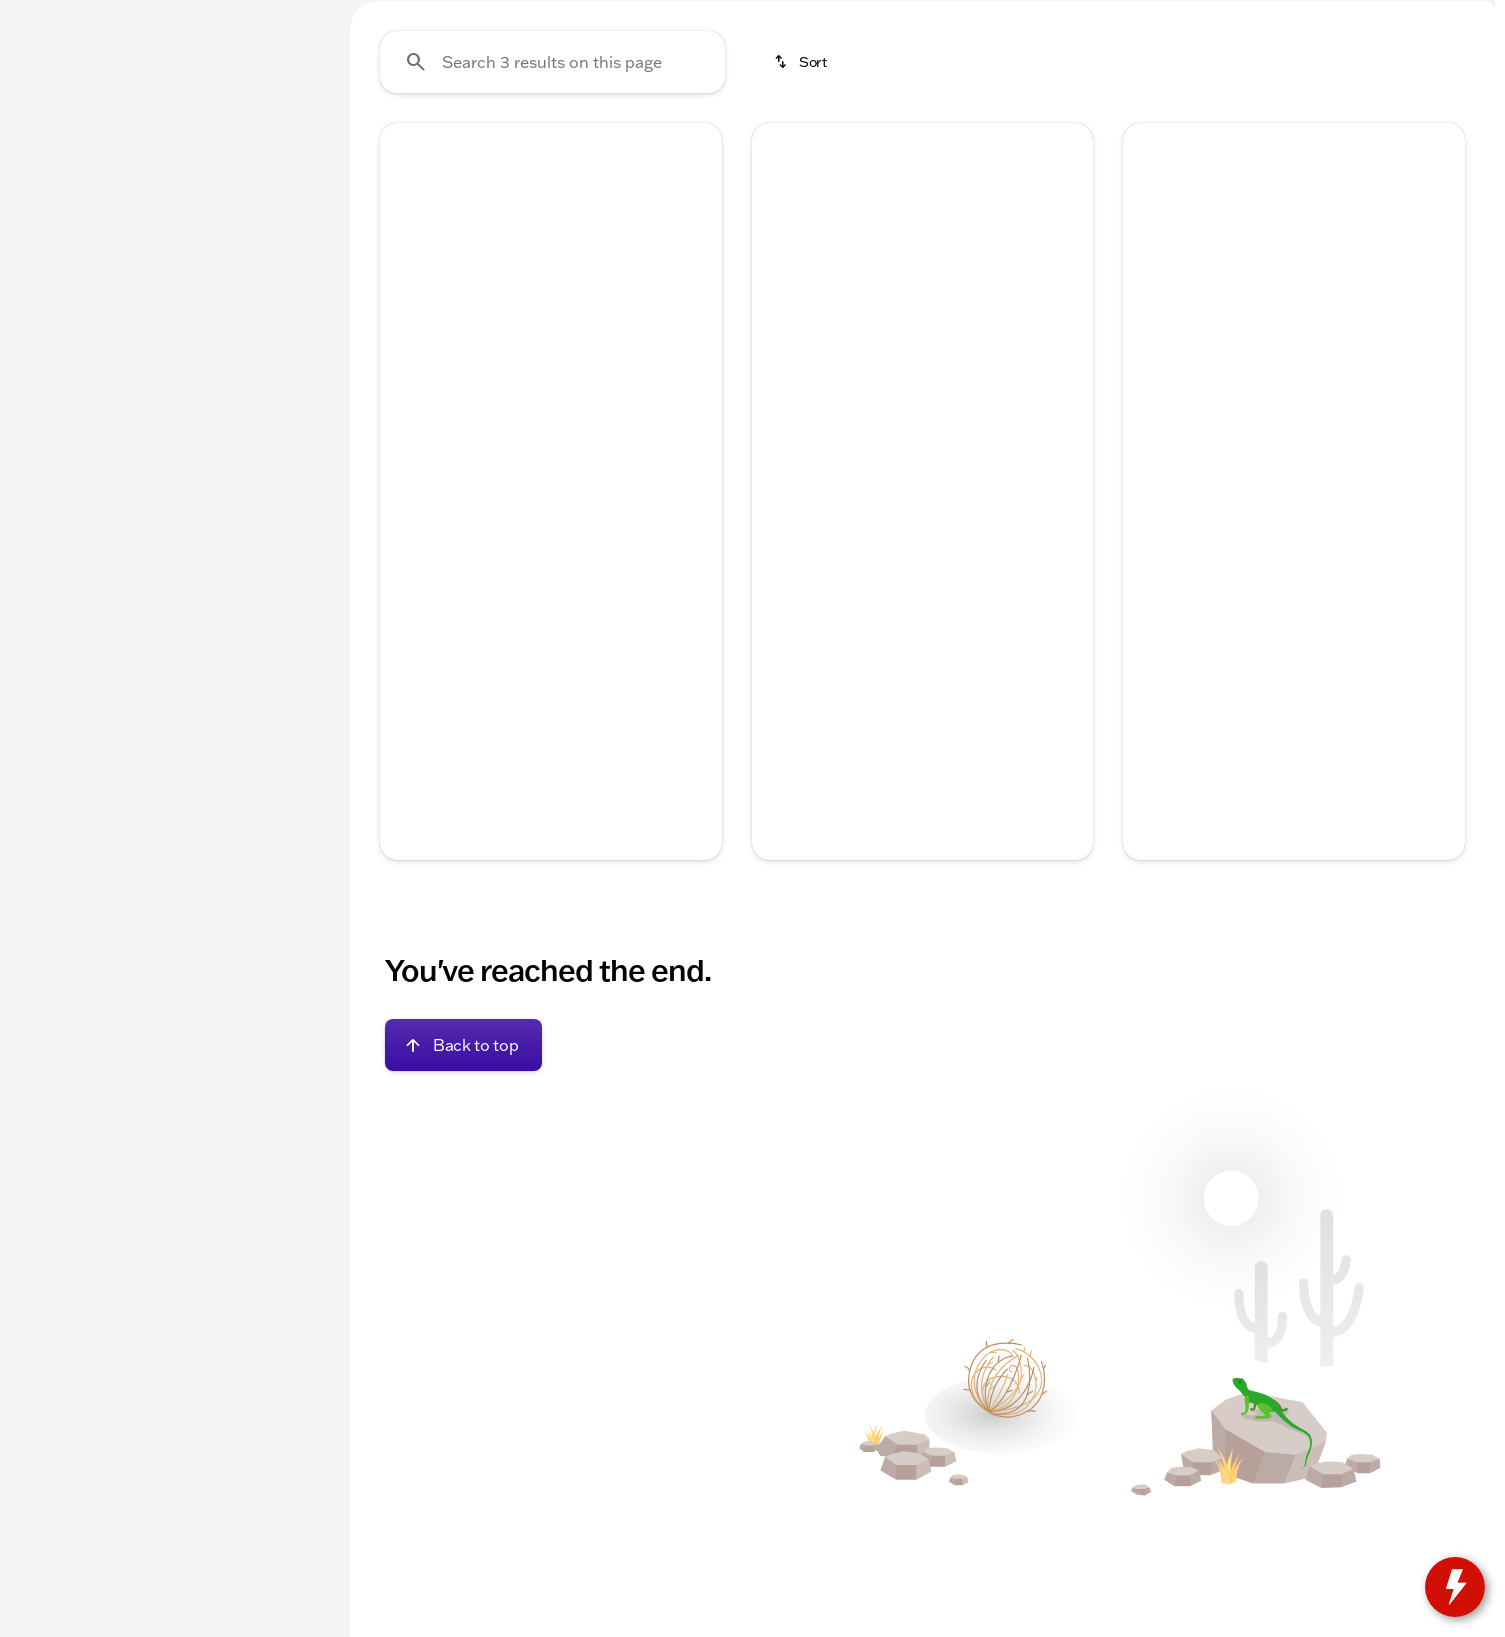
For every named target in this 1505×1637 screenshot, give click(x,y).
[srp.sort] (802, 251)
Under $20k (415, 149)
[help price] (783, 761)
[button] (405, 440)
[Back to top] (463, 1235)
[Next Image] (695, 440)
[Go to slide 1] (488, 543)
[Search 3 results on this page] (552, 251)
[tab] (472, 700)
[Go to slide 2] (518, 543)
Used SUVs (1022, 149)
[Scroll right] (700, 654)
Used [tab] (274, 148)
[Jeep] (45, 247)
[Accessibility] (55, 16)
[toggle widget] (1455, 1587)
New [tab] (66, 148)
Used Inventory (567, 149)
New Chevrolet (731, 149)
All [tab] (170, 148)
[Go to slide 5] (608, 543)
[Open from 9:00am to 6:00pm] (1254, 16)
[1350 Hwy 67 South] (1422, 16)
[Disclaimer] (412, 792)
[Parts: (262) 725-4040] (939, 16)
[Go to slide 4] (578, 543)
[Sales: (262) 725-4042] (1072, 16)
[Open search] (1251, 67)
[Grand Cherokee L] (146, 247)
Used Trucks (883, 149)
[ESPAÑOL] (150, 16)
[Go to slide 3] (548, 543)
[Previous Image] (407, 440)
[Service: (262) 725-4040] (799, 16)
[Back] (276, 207)
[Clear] (258, 573)
